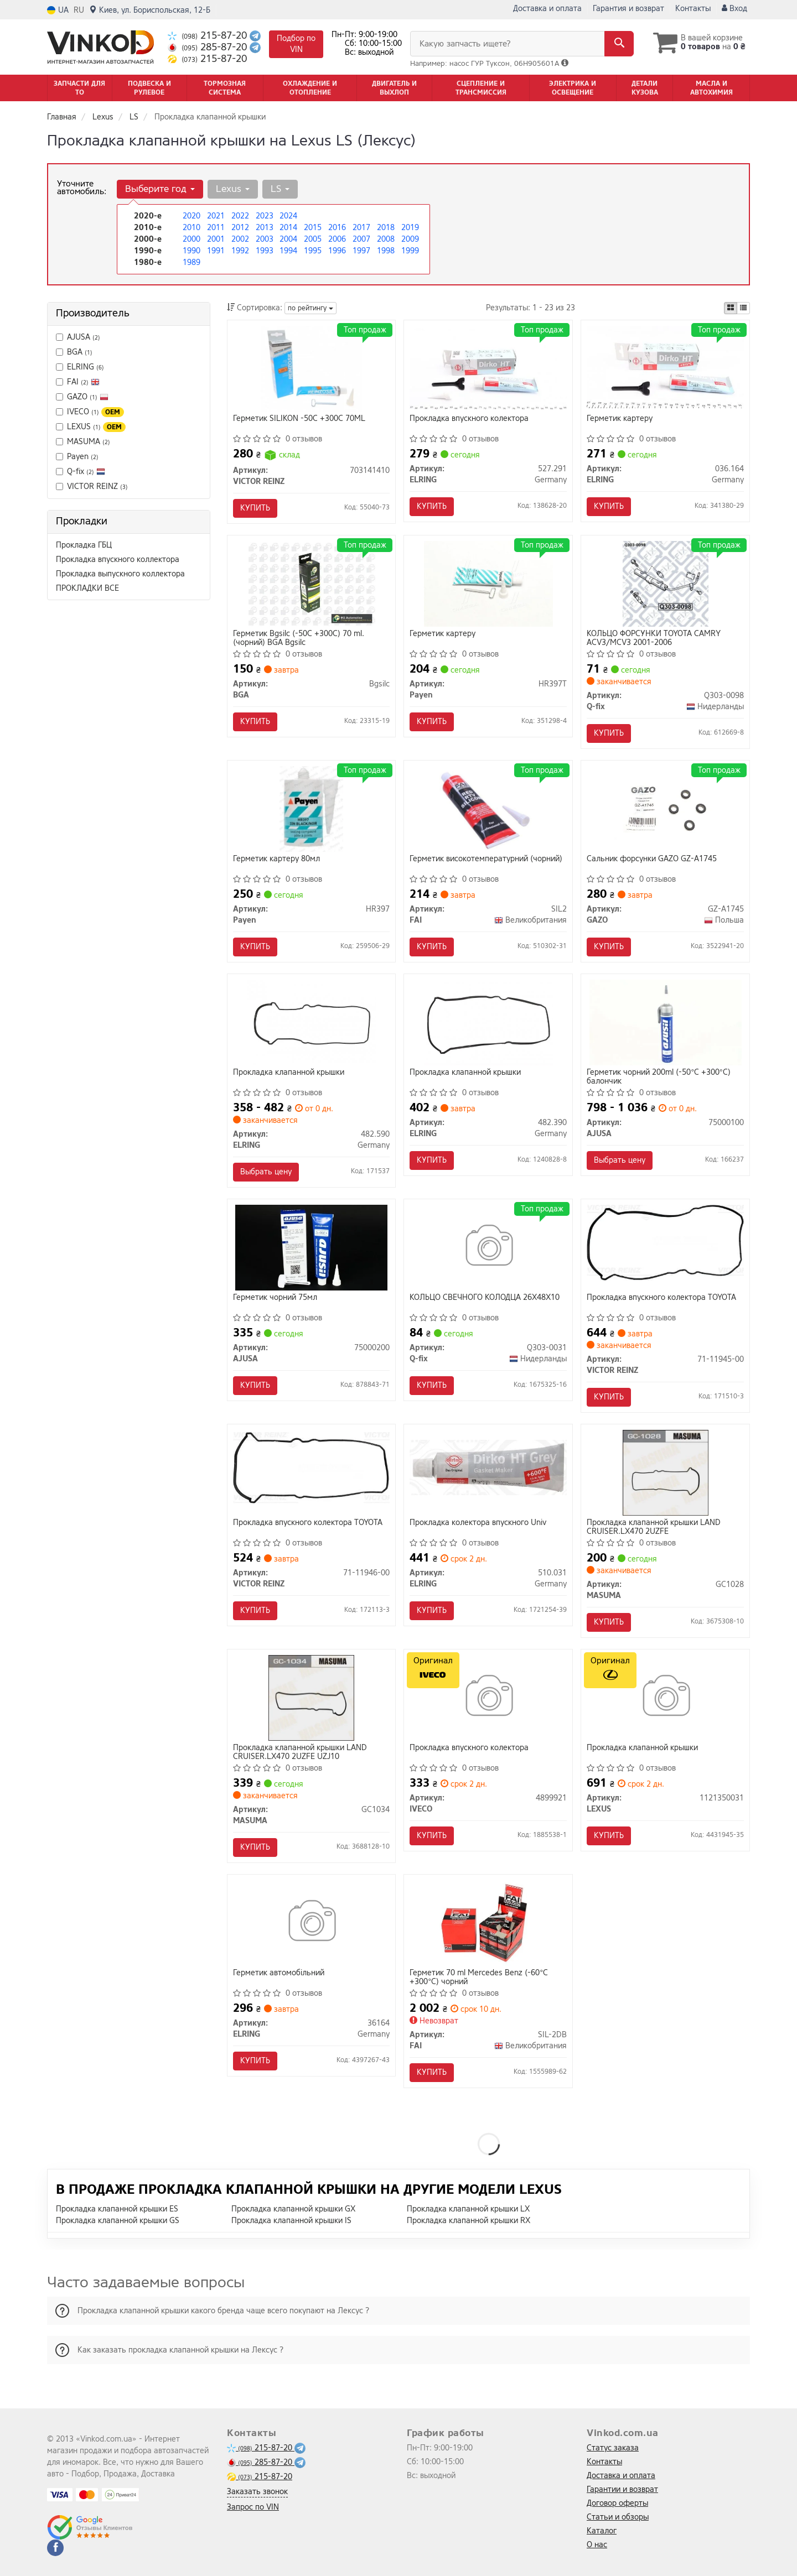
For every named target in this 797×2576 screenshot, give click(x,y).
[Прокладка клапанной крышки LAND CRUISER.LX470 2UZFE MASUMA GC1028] (665, 1472)
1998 (386, 251)
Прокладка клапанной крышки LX (468, 2209)
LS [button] (280, 189)
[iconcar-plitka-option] (730, 308)
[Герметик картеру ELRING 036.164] (665, 366)
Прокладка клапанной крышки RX (468, 2220)
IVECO (90, 412)
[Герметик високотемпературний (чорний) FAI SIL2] (488, 808)
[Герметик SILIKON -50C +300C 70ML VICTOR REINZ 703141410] (311, 368)
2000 (191, 239)
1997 (361, 251)
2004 (288, 239)
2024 (288, 216)
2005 (313, 239)
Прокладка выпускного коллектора (120, 574)
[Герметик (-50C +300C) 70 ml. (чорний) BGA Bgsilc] (311, 583)
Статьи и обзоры (618, 2517)
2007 (361, 239)
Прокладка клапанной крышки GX (293, 2209)
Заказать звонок (257, 2491)
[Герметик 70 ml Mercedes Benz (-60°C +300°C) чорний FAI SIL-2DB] (488, 1922)
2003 (264, 239)
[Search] (619, 43)
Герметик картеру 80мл (276, 859)
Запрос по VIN (253, 2507)
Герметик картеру (620, 419)
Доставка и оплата (547, 8)
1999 (410, 251)
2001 (216, 239)
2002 (240, 239)
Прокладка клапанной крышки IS (291, 2220)
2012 (240, 227)
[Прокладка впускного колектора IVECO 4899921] (488, 1697)
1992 (240, 251)
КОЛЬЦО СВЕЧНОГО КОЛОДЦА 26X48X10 (485, 1298)
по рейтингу (310, 308)
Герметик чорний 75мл (275, 1298)
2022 (240, 216)
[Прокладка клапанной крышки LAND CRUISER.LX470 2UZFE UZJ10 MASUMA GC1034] (311, 1697)
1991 (216, 251)
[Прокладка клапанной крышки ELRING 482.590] (311, 1022)
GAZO (82, 397)
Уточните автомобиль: (81, 187)
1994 (288, 251)
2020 (191, 216)
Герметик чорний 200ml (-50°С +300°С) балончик (658, 1076)
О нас (597, 2544)
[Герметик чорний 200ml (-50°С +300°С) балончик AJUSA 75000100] (665, 1022)
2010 (191, 227)
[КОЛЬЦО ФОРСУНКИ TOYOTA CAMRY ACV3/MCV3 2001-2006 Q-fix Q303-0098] (665, 583)
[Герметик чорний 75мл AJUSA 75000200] (311, 1247)
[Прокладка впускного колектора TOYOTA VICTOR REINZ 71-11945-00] (665, 1242)
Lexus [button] (233, 189)
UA (58, 10)
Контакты (693, 8)
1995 (313, 251)
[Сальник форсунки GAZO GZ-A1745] (665, 808)
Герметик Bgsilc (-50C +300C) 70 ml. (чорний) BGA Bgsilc (298, 638)
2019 (410, 227)
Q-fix (80, 471)
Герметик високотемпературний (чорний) (486, 859)
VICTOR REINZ (97, 486)
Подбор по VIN (296, 44)
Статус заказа (613, 2448)
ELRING (85, 367)
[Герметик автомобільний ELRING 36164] (311, 1922)
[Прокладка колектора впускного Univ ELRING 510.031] (488, 1467)
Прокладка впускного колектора (469, 419)
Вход (734, 8)
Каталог (602, 2531)
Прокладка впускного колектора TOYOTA (661, 1298)
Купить (255, 508)
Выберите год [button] (160, 189)
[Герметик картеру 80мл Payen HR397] (311, 808)
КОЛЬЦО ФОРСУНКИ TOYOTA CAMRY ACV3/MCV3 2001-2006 (654, 638)
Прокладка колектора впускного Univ (478, 1523)
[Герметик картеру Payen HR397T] (488, 583)
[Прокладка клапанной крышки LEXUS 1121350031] (665, 1697)
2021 (216, 216)
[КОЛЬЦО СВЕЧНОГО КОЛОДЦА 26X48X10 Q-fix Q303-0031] (488, 1247)
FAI (83, 382)
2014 (288, 227)
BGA (74, 352)
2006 (337, 239)
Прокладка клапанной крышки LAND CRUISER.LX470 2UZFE (654, 1527)
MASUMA (83, 441)
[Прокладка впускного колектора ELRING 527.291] (488, 367)
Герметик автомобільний (278, 1973)
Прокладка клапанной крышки (288, 1073)
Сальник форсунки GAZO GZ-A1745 (652, 859)
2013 (264, 227)
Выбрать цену (266, 1172)
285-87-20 (209, 47)
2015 (313, 227)
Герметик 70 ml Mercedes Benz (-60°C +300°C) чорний (479, 1977)
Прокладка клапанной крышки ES (117, 2209)
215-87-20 (209, 35)
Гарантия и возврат (628, 8)
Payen (77, 456)
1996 (337, 251)
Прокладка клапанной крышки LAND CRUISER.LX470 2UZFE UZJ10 (300, 1752)
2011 (216, 227)
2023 (264, 216)
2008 (386, 239)
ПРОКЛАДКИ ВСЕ (87, 588)
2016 (337, 227)
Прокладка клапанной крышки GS (117, 2220)
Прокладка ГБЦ (84, 545)
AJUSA (78, 337)
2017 (361, 227)
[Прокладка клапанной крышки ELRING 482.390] (488, 1022)
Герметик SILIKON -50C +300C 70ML (299, 419)
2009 (410, 239)
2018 (386, 227)
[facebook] (55, 2547)
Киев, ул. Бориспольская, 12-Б (149, 10)
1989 (191, 262)
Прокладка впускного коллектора (117, 559)
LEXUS (91, 426)
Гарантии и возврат (622, 2489)
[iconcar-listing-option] (743, 308)
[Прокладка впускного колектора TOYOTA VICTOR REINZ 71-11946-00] (311, 1467)
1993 (264, 251)
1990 (191, 251)
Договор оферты (617, 2503)
